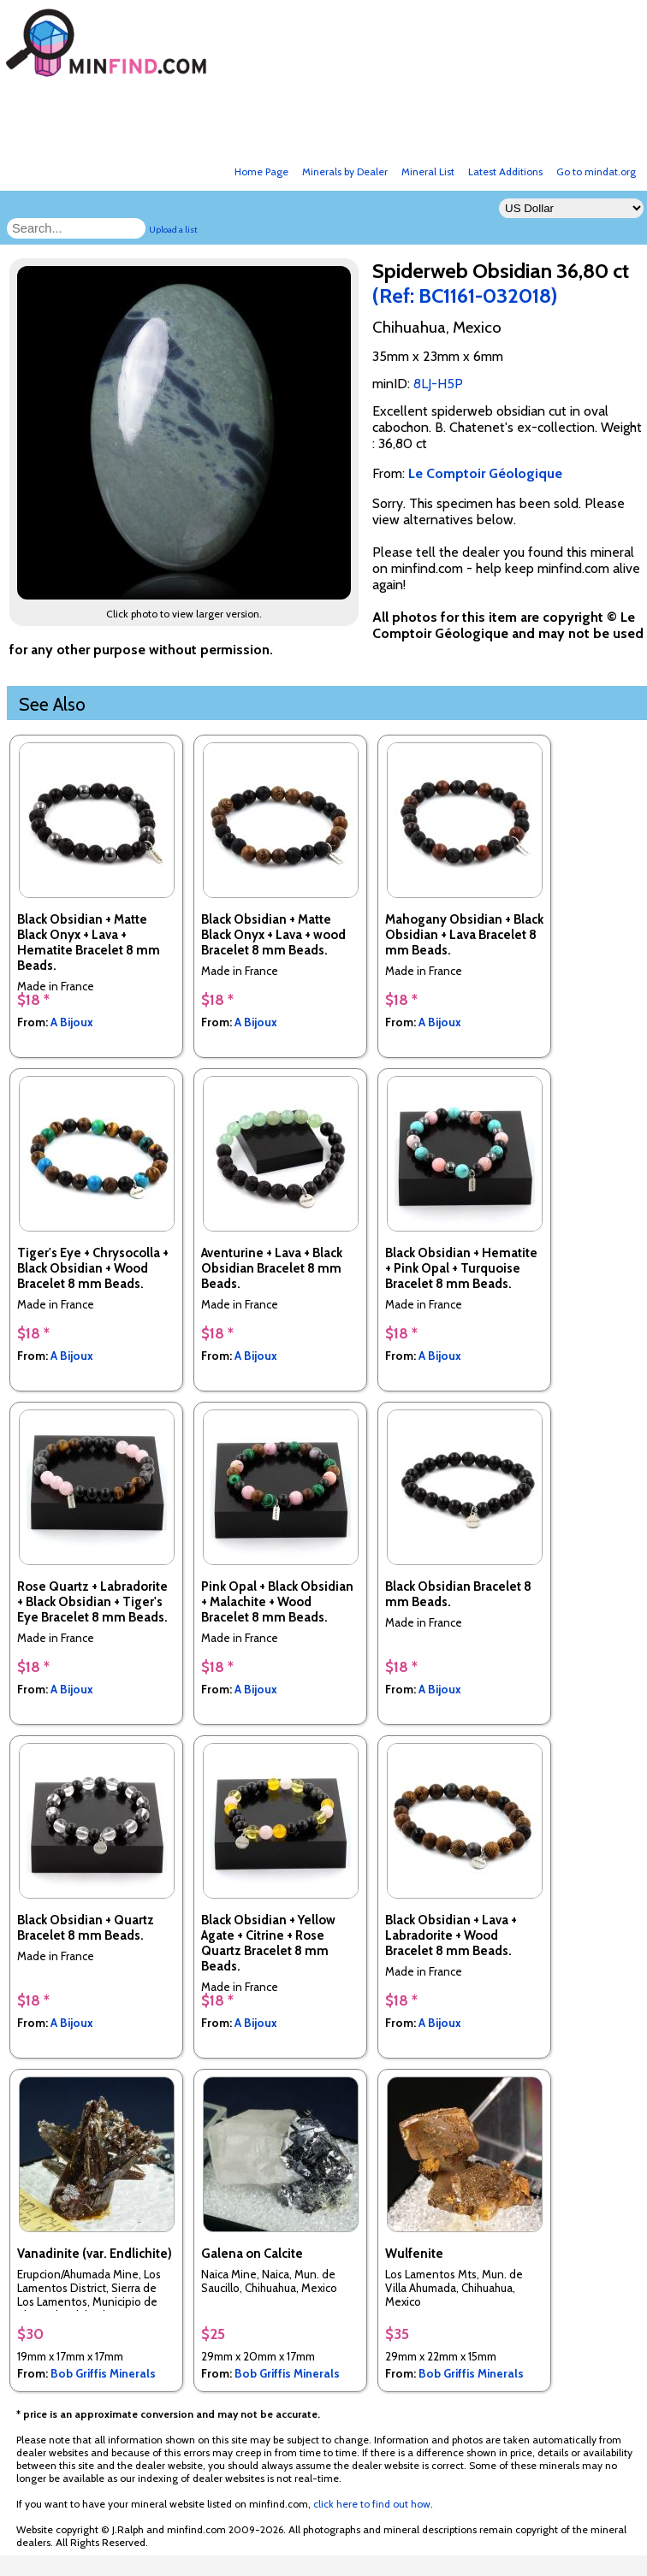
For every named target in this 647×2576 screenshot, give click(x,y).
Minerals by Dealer (345, 171)
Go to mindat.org (596, 171)
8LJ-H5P (438, 383)
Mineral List (427, 171)
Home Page (261, 171)
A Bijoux (71, 1022)
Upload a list (173, 229)
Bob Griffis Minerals (103, 2373)
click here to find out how (371, 2503)
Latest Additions (505, 171)
